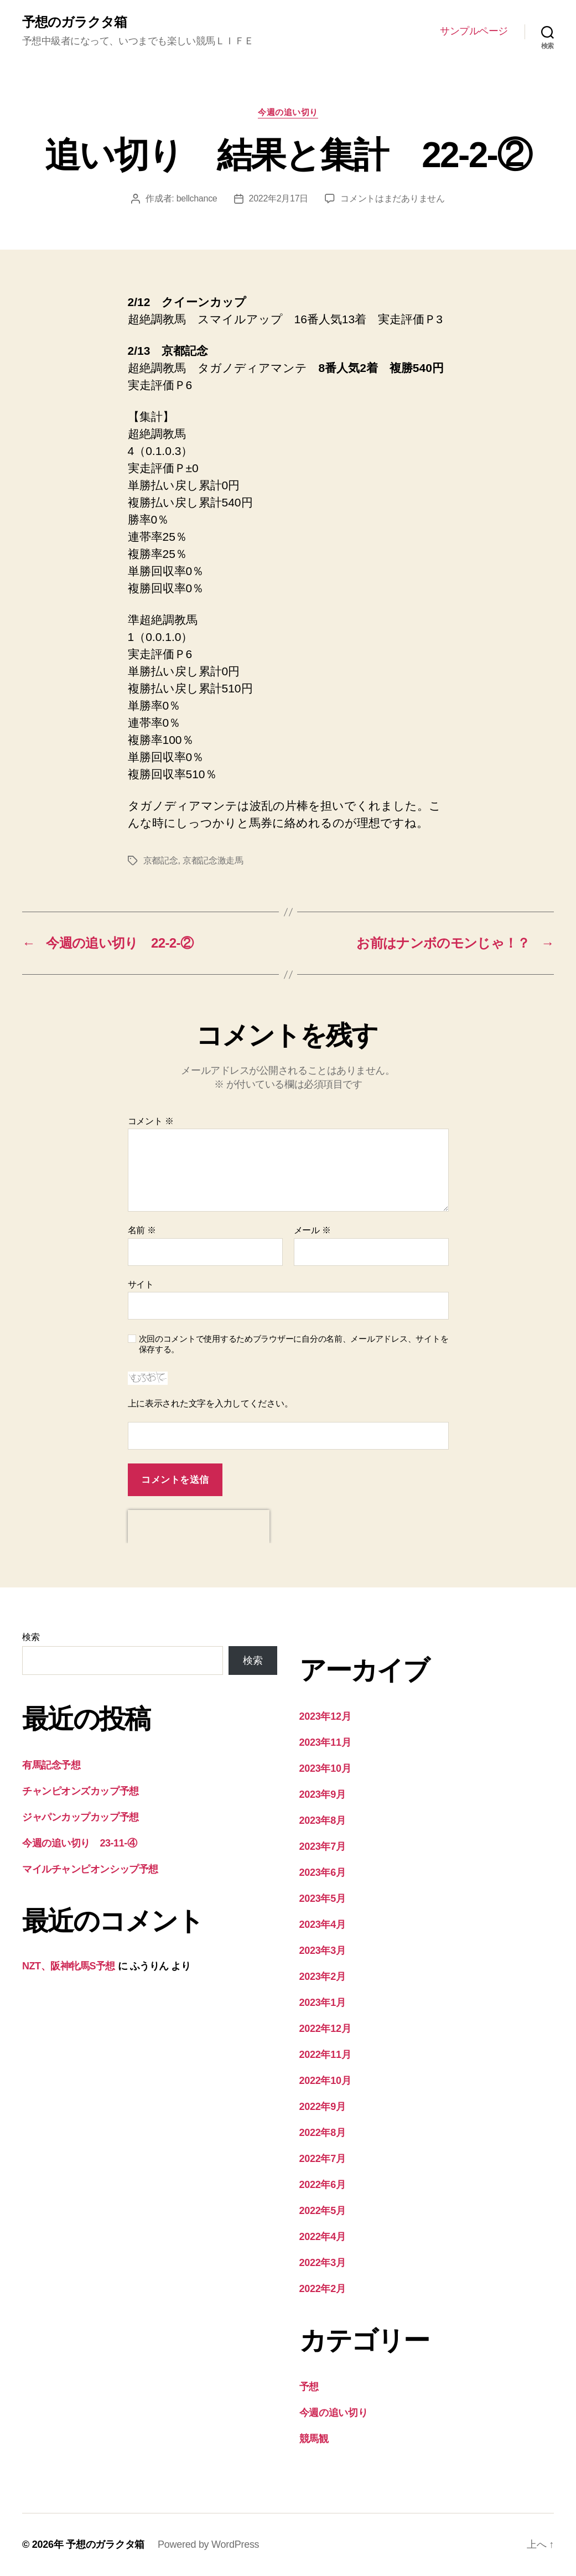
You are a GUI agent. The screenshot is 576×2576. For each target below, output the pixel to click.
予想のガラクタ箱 (74, 22)
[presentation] (198, 1526)
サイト (141, 1284)
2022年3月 (322, 2262)
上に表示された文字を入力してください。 (210, 1403)
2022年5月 (322, 2210)
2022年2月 (322, 2288)
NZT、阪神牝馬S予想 (68, 1966)
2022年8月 (322, 2132)
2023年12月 (325, 1716)
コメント (151, 1121)
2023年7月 (322, 1846)
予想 (309, 2386)
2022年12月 (325, 2028)
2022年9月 (322, 2106)
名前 (142, 1230)
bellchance (197, 198)
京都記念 (160, 860)
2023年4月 (322, 1924)
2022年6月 (322, 2184)
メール (312, 1230)
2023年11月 (325, 1742)
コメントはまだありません (392, 198)
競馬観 (314, 2438)
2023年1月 (322, 2002)
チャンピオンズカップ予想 (80, 1791)
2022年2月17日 (279, 198)
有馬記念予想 (51, 1765)
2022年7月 (322, 2158)
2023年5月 (322, 1898)
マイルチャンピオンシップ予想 (90, 1869)
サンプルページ (474, 31)
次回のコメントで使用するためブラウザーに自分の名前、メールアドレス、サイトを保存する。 (294, 1344)
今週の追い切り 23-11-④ (79, 1843)
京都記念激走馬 (213, 860)
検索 (30, 1637)
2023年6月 (322, 1872)
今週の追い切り (288, 112)
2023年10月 (325, 1768)
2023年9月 (322, 1794)
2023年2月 (322, 1976)
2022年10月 (325, 2080)
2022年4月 (322, 2236)
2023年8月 (322, 1820)
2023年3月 (322, 1950)
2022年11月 (325, 2054)
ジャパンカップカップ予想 (80, 1817)
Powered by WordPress (208, 2544)
